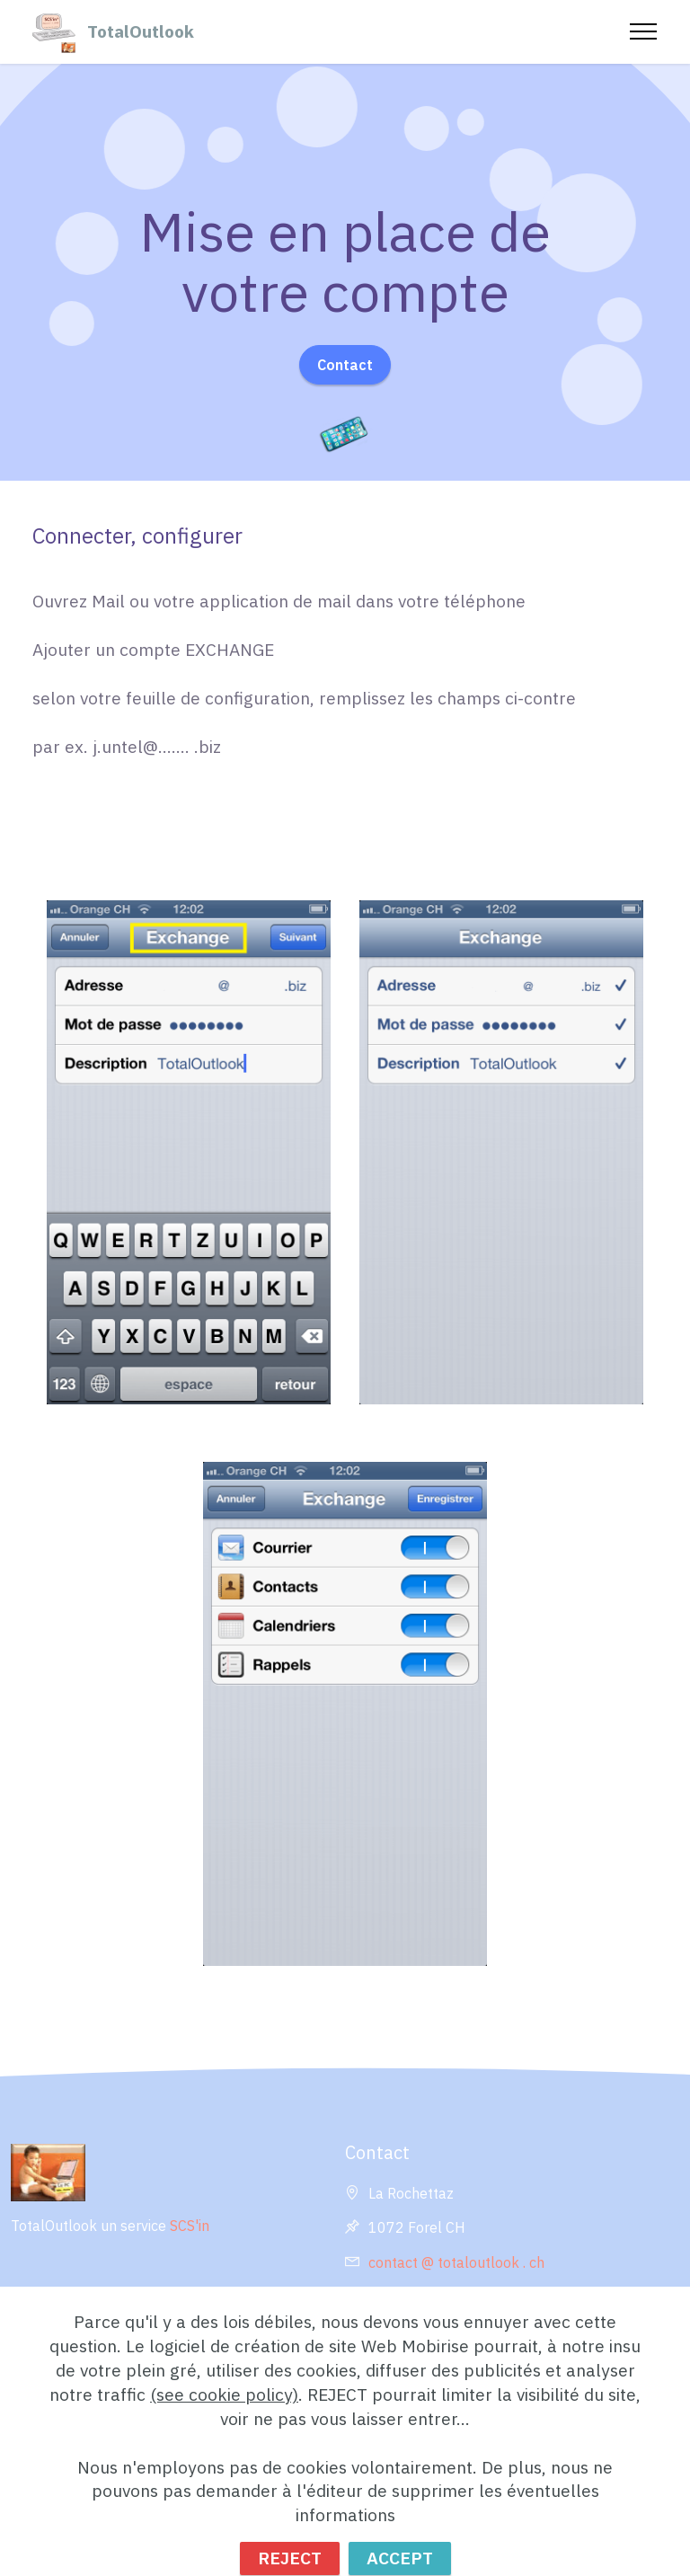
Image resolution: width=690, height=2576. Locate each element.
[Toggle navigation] (644, 31)
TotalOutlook (140, 31)
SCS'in (189, 2226)
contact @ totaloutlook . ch (458, 2262)
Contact (345, 365)
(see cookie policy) (224, 2425)
